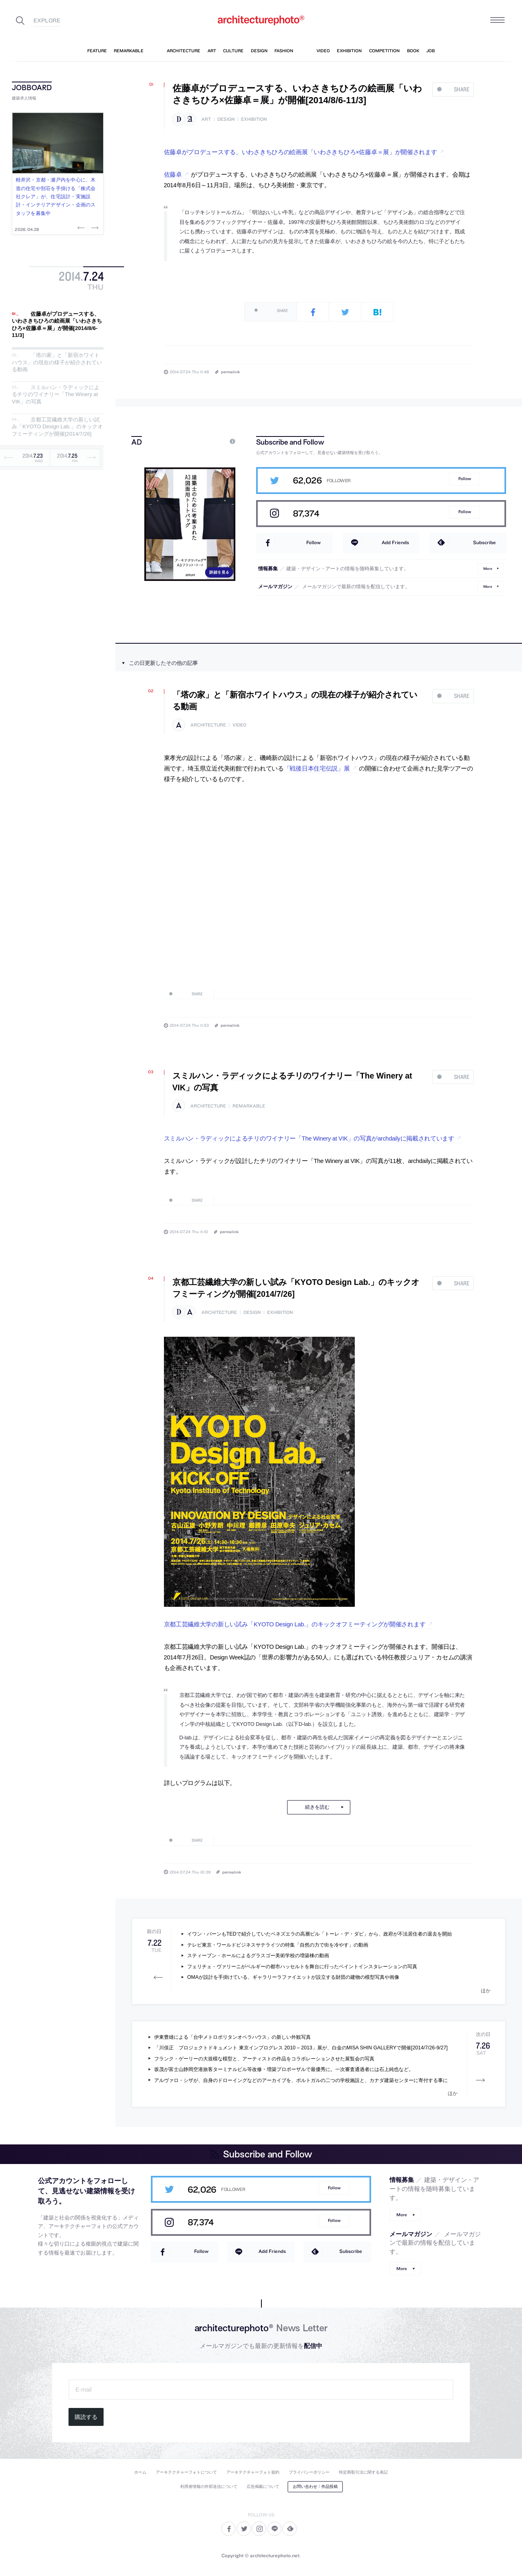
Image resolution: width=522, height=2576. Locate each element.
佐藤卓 (173, 174)
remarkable (248, 1106)
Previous (82, 228)
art (206, 119)
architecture (208, 725)
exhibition (254, 119)
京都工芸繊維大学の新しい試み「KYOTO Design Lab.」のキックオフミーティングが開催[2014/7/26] (57, 426)
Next (94, 228)
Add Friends (395, 542)
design (225, 119)
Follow (464, 478)
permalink (230, 371)
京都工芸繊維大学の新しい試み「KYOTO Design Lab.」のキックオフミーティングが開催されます (295, 1624)
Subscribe (484, 542)
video (239, 725)
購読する (86, 2417)
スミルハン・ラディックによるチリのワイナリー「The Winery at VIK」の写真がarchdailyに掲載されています (309, 1138)
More (487, 568)
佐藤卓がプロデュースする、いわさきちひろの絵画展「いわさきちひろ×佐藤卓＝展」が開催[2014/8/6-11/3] (57, 325)
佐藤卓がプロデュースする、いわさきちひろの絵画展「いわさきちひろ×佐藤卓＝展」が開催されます (300, 152)
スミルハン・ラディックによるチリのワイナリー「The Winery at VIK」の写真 (56, 394)
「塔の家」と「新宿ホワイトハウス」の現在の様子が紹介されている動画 (57, 362)
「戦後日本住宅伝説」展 (317, 768)
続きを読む (317, 1807)
